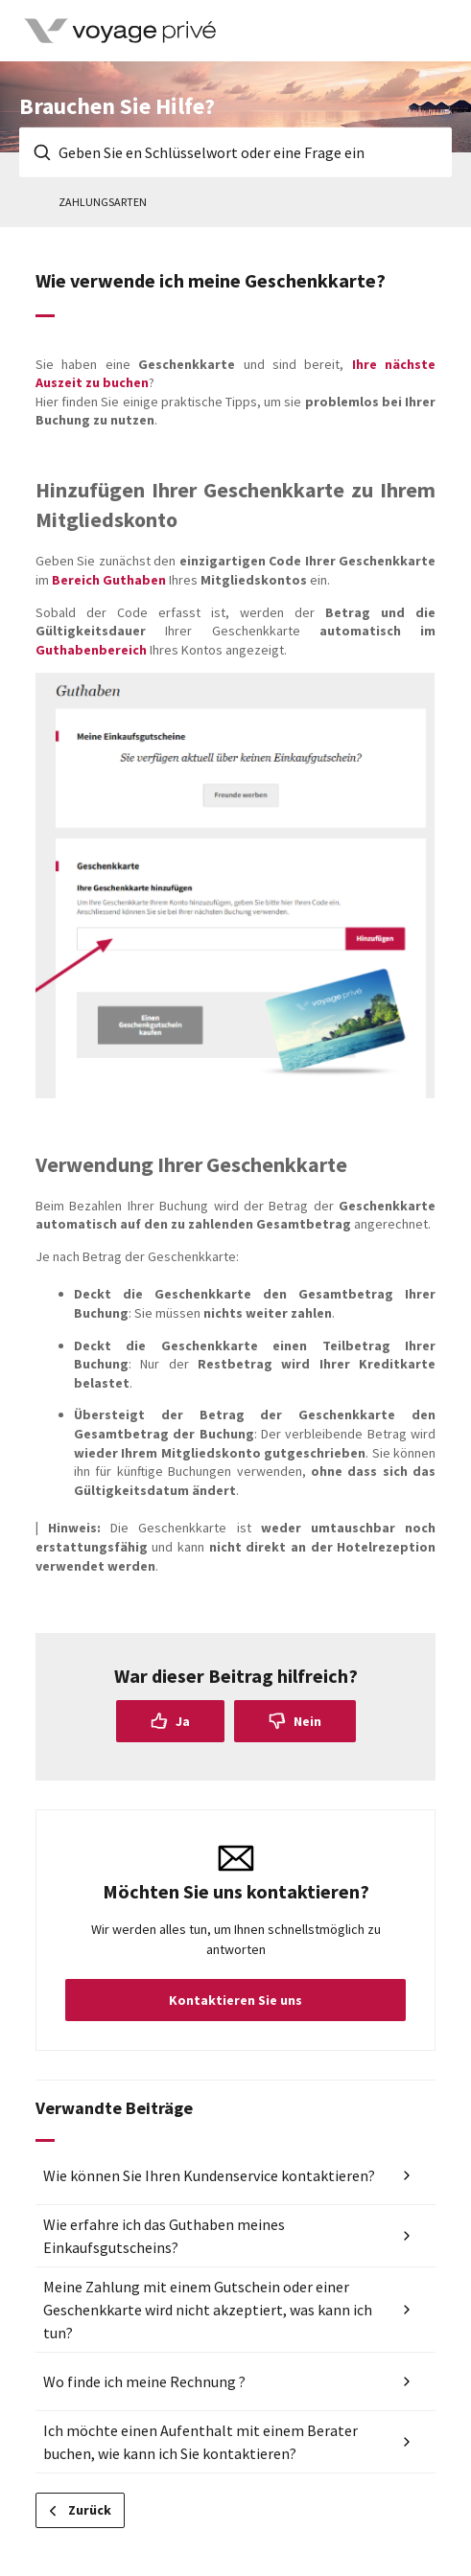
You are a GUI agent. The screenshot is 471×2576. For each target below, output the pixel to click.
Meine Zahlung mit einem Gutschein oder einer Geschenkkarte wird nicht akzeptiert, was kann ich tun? (207, 2309)
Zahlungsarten (103, 202)
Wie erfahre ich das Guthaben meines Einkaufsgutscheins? (164, 2236)
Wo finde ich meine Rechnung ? (144, 2381)
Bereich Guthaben (109, 579)
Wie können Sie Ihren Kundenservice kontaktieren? (209, 2175)
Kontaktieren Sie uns (235, 2000)
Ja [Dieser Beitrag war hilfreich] (183, 1721)
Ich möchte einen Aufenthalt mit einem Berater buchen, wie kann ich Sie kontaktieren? (200, 2442)
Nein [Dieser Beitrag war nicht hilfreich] (307, 1721)
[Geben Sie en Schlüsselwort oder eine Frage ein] (235, 152)
